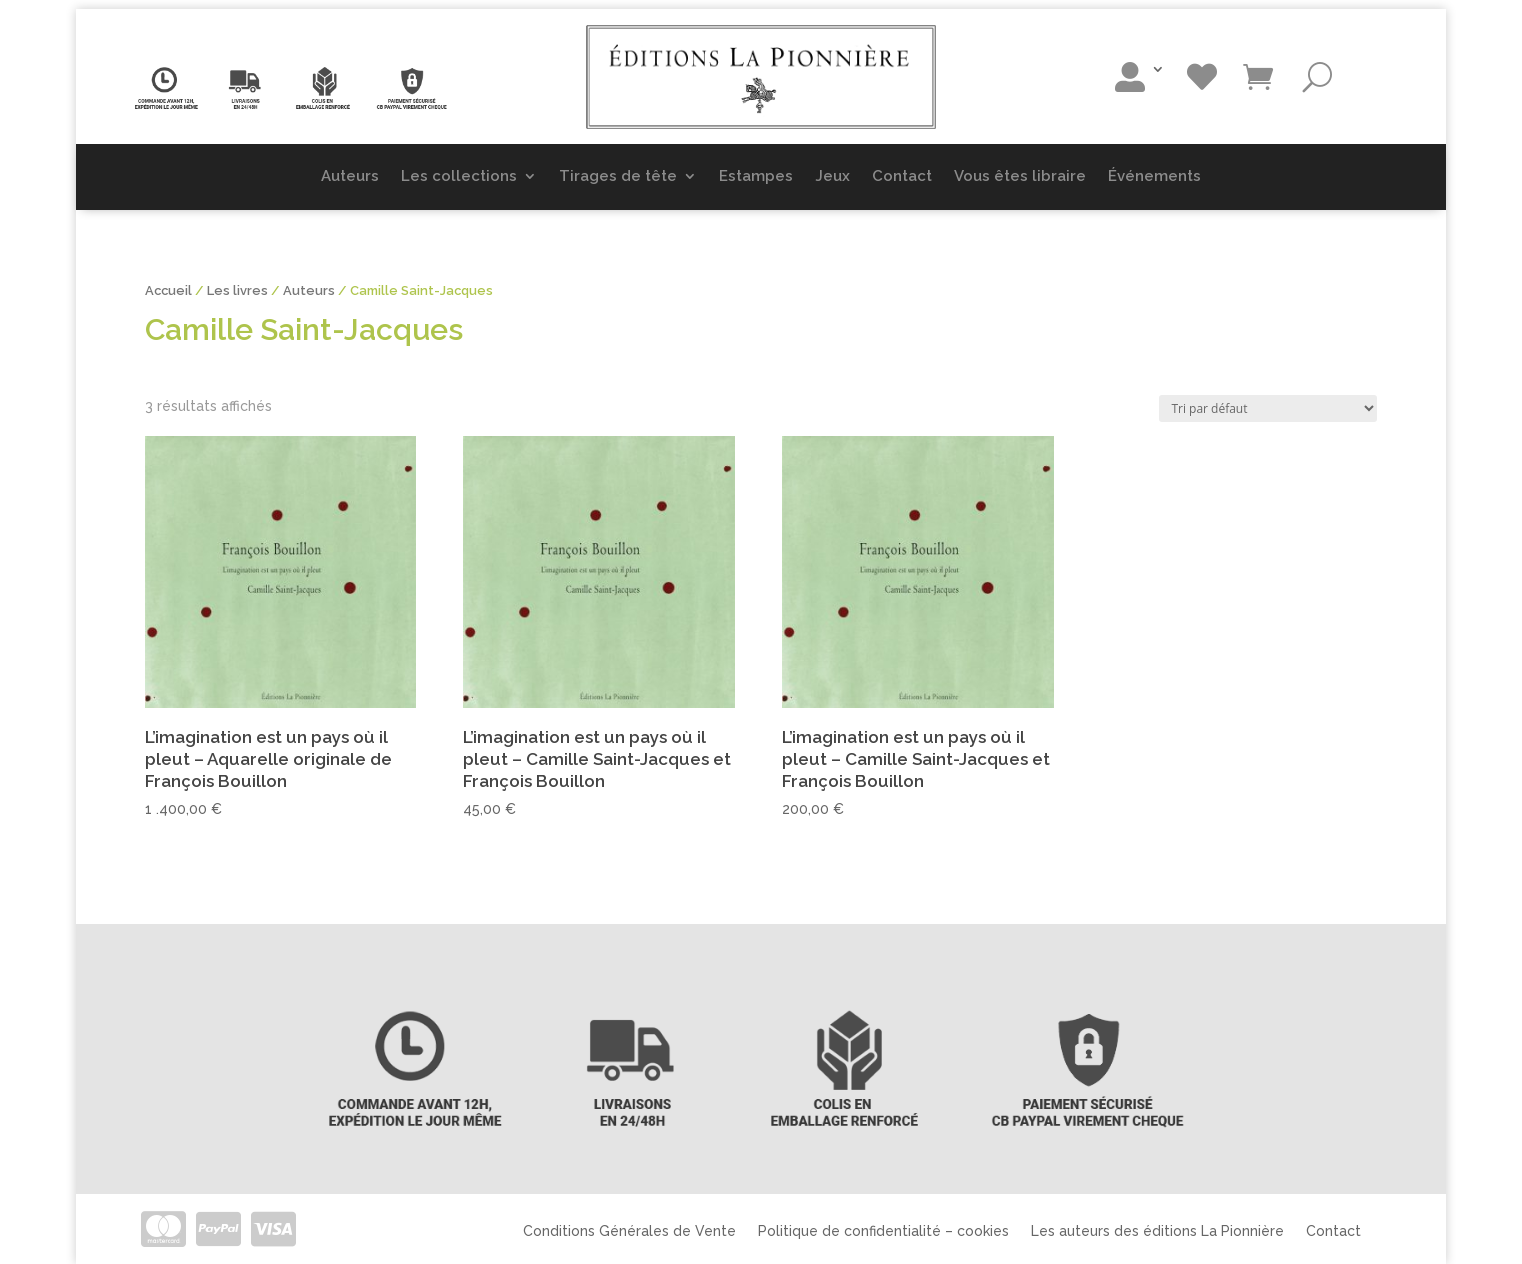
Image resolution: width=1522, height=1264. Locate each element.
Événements (1154, 176)
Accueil (168, 290)
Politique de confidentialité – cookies (883, 1230)
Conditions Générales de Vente (629, 1230)
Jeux (832, 176)
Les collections (459, 176)
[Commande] (1268, 408)
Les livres (237, 290)
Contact (902, 176)
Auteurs (350, 176)
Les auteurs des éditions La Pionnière (1157, 1230)
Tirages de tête (618, 176)
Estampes (756, 176)
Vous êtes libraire (1020, 176)
